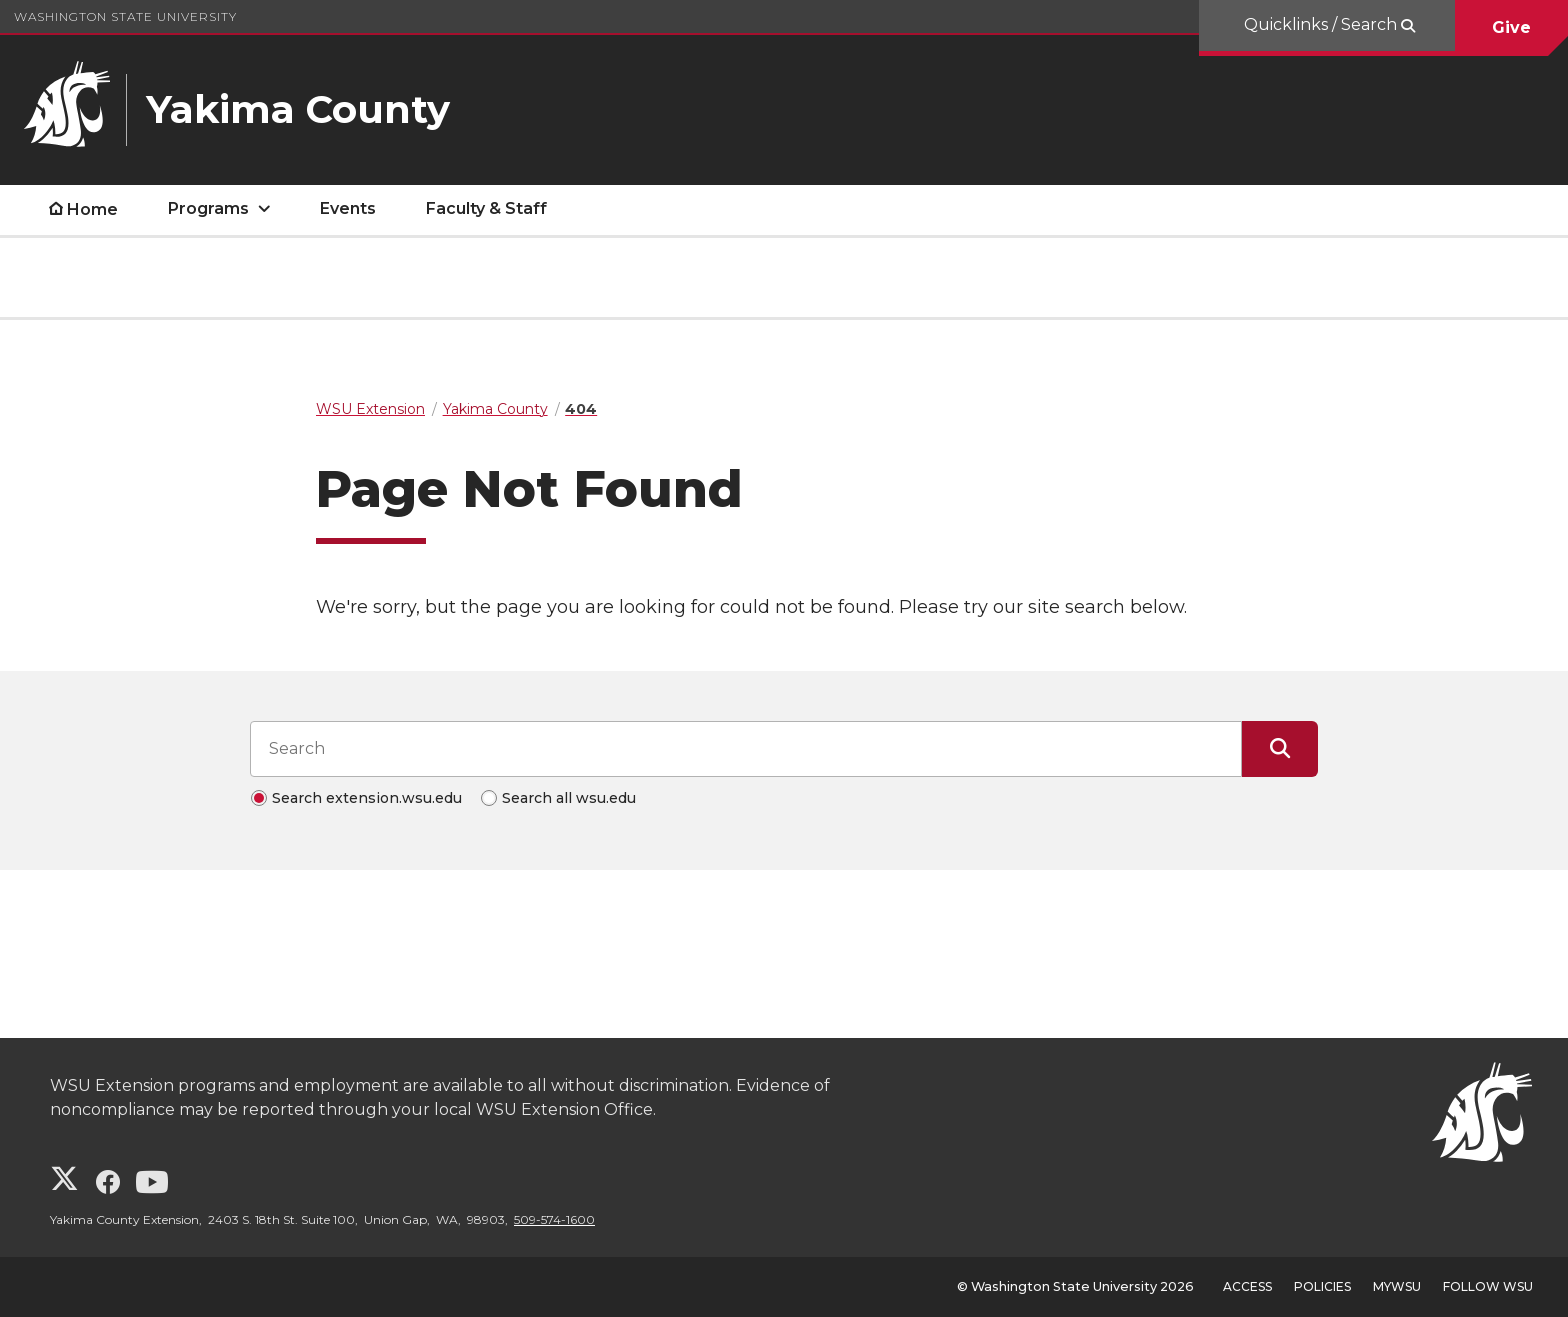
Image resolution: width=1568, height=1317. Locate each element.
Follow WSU (1488, 1286)
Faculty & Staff (486, 208)
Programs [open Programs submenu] (208, 208)
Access (1247, 1286)
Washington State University (125, 16)
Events (348, 208)
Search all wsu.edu (569, 798)
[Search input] (746, 749)
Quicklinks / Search (1322, 24)
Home (92, 209)
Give (1511, 27)
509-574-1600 (554, 1219)
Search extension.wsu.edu (367, 798)
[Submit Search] (1280, 749)
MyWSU (1397, 1286)
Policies (1322, 1286)
